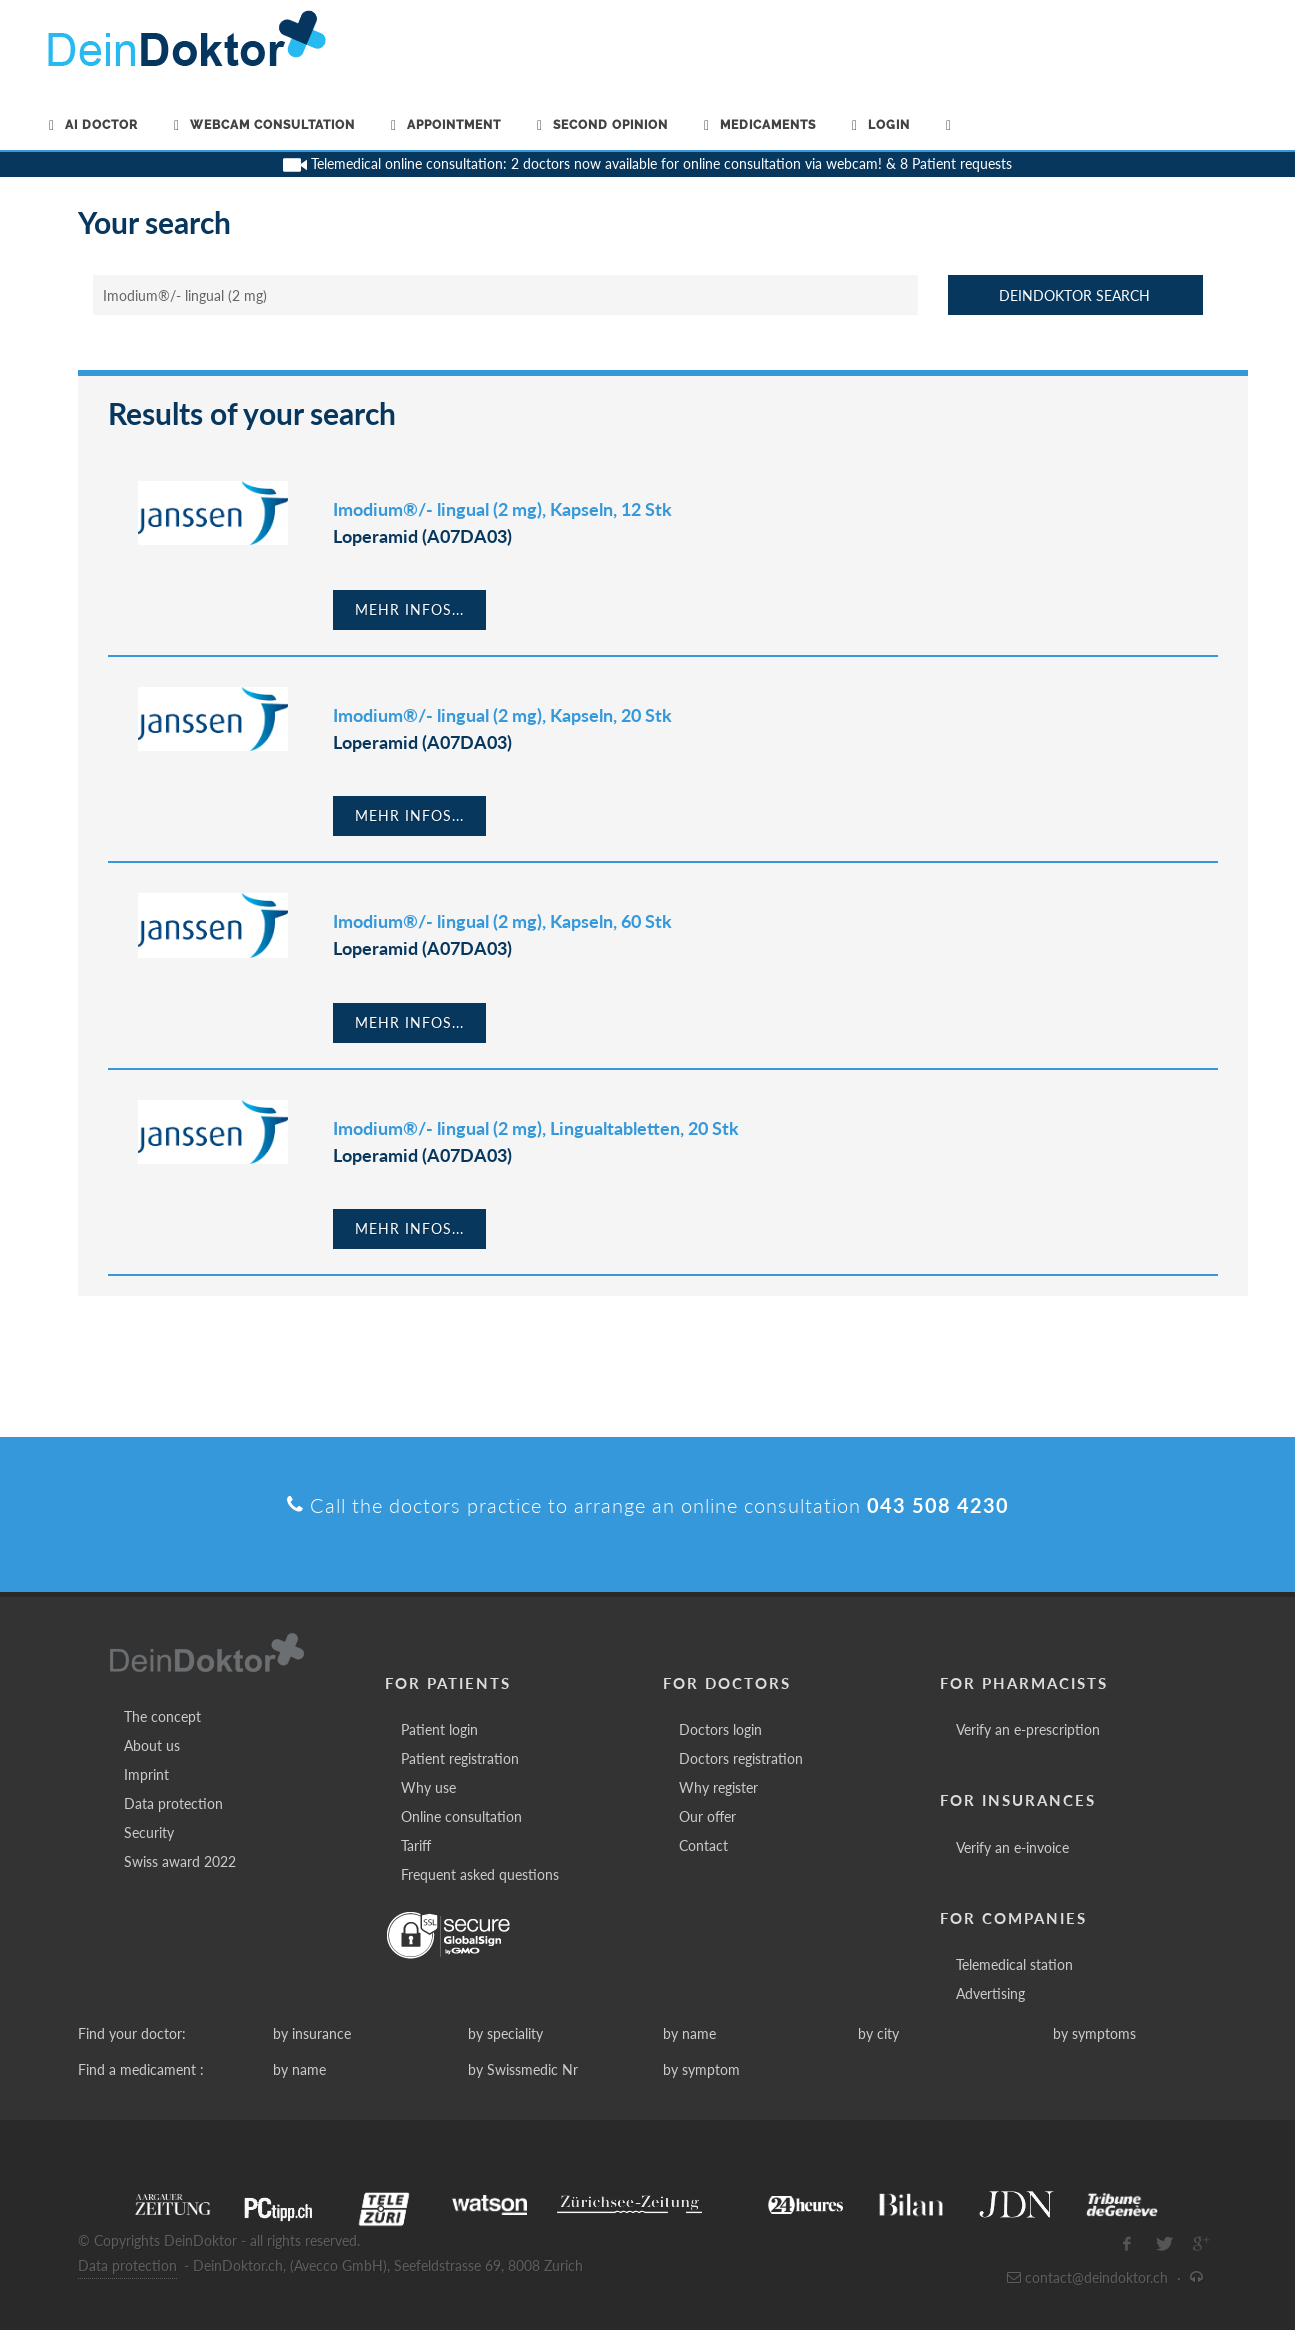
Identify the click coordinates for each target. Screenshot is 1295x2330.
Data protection (173, 1803)
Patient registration (460, 1758)
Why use (428, 1787)
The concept (162, 1716)
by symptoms (1094, 2033)
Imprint (146, 1774)
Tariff (416, 1845)
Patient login (439, 1729)
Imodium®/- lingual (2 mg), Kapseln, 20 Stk (502, 715)
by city (878, 2033)
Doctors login (720, 1729)
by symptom (701, 2069)
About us (152, 1745)
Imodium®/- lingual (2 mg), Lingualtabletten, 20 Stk (536, 1128)
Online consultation (461, 1816)
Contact (703, 1845)
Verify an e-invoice (1012, 1847)
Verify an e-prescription (1028, 1729)
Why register (718, 1787)
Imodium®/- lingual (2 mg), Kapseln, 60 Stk (502, 921)
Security (149, 1832)
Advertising (990, 1993)
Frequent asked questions (480, 1874)
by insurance (312, 2033)
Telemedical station (1014, 1964)
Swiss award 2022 (180, 1861)
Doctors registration (741, 1758)
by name (689, 2033)
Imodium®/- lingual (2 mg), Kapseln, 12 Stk (502, 509)
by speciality (505, 2033)
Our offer (707, 1816)
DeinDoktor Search (1074, 295)
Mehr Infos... (409, 609)
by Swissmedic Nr (523, 2069)
